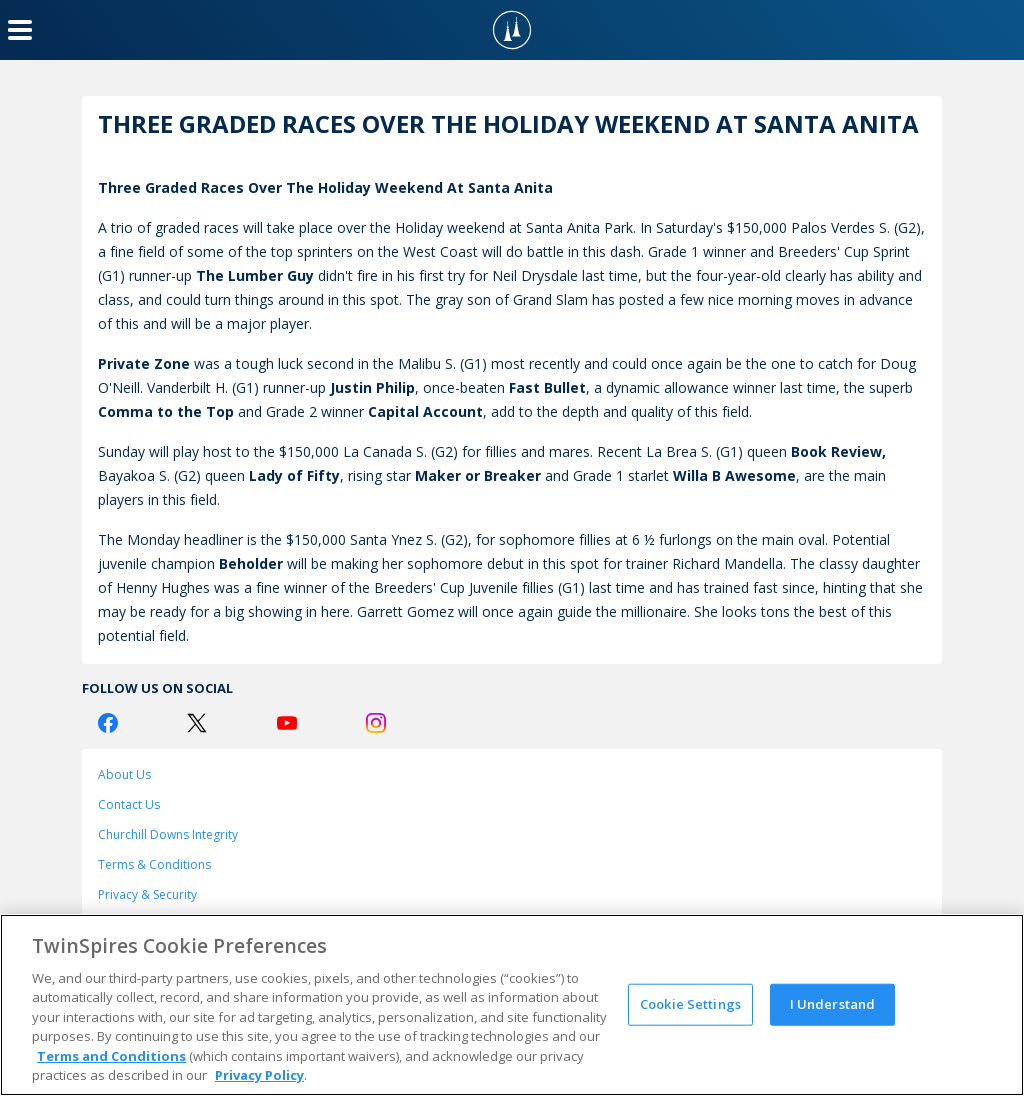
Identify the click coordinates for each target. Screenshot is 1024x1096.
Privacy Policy (259, 1075)
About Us (124, 774)
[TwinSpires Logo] (512, 30)
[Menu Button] (20, 30)
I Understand (833, 1004)
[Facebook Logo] (108, 723)
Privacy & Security (147, 894)
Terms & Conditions (154, 864)
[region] (512, 1005)
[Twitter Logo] (197, 723)
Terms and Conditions (111, 1056)
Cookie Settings (690, 1004)
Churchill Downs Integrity (168, 834)
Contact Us (129, 804)
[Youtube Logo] (287, 723)
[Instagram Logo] (376, 723)
